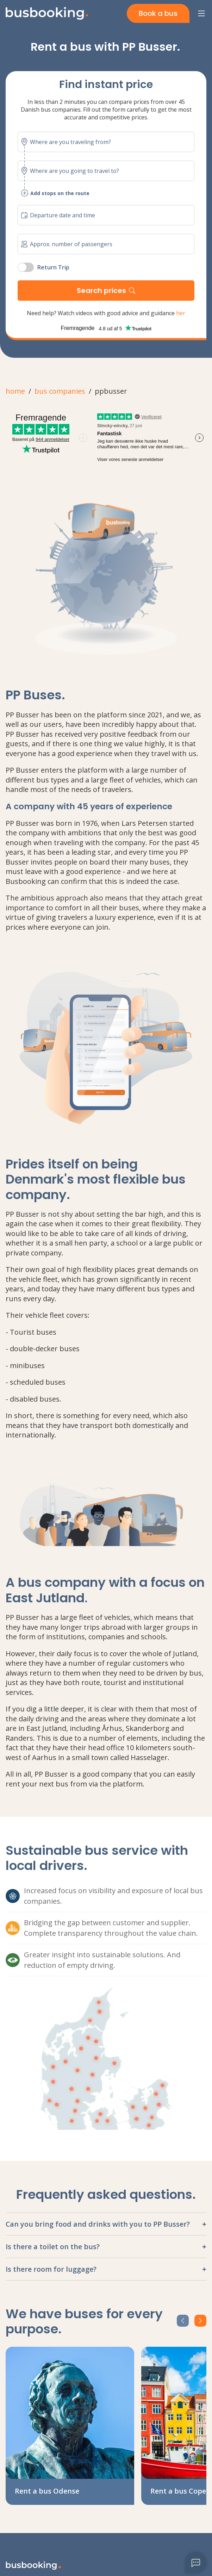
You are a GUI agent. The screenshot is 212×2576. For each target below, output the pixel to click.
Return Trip (53, 267)
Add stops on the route (55, 193)
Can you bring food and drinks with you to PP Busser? (98, 2224)
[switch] (26, 267)
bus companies (60, 391)
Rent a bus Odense (47, 2491)
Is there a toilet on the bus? (53, 2246)
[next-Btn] (200, 2321)
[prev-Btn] (183, 2321)
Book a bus (158, 13)
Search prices (101, 290)
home (15, 391)
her (180, 313)
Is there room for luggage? (51, 2269)
